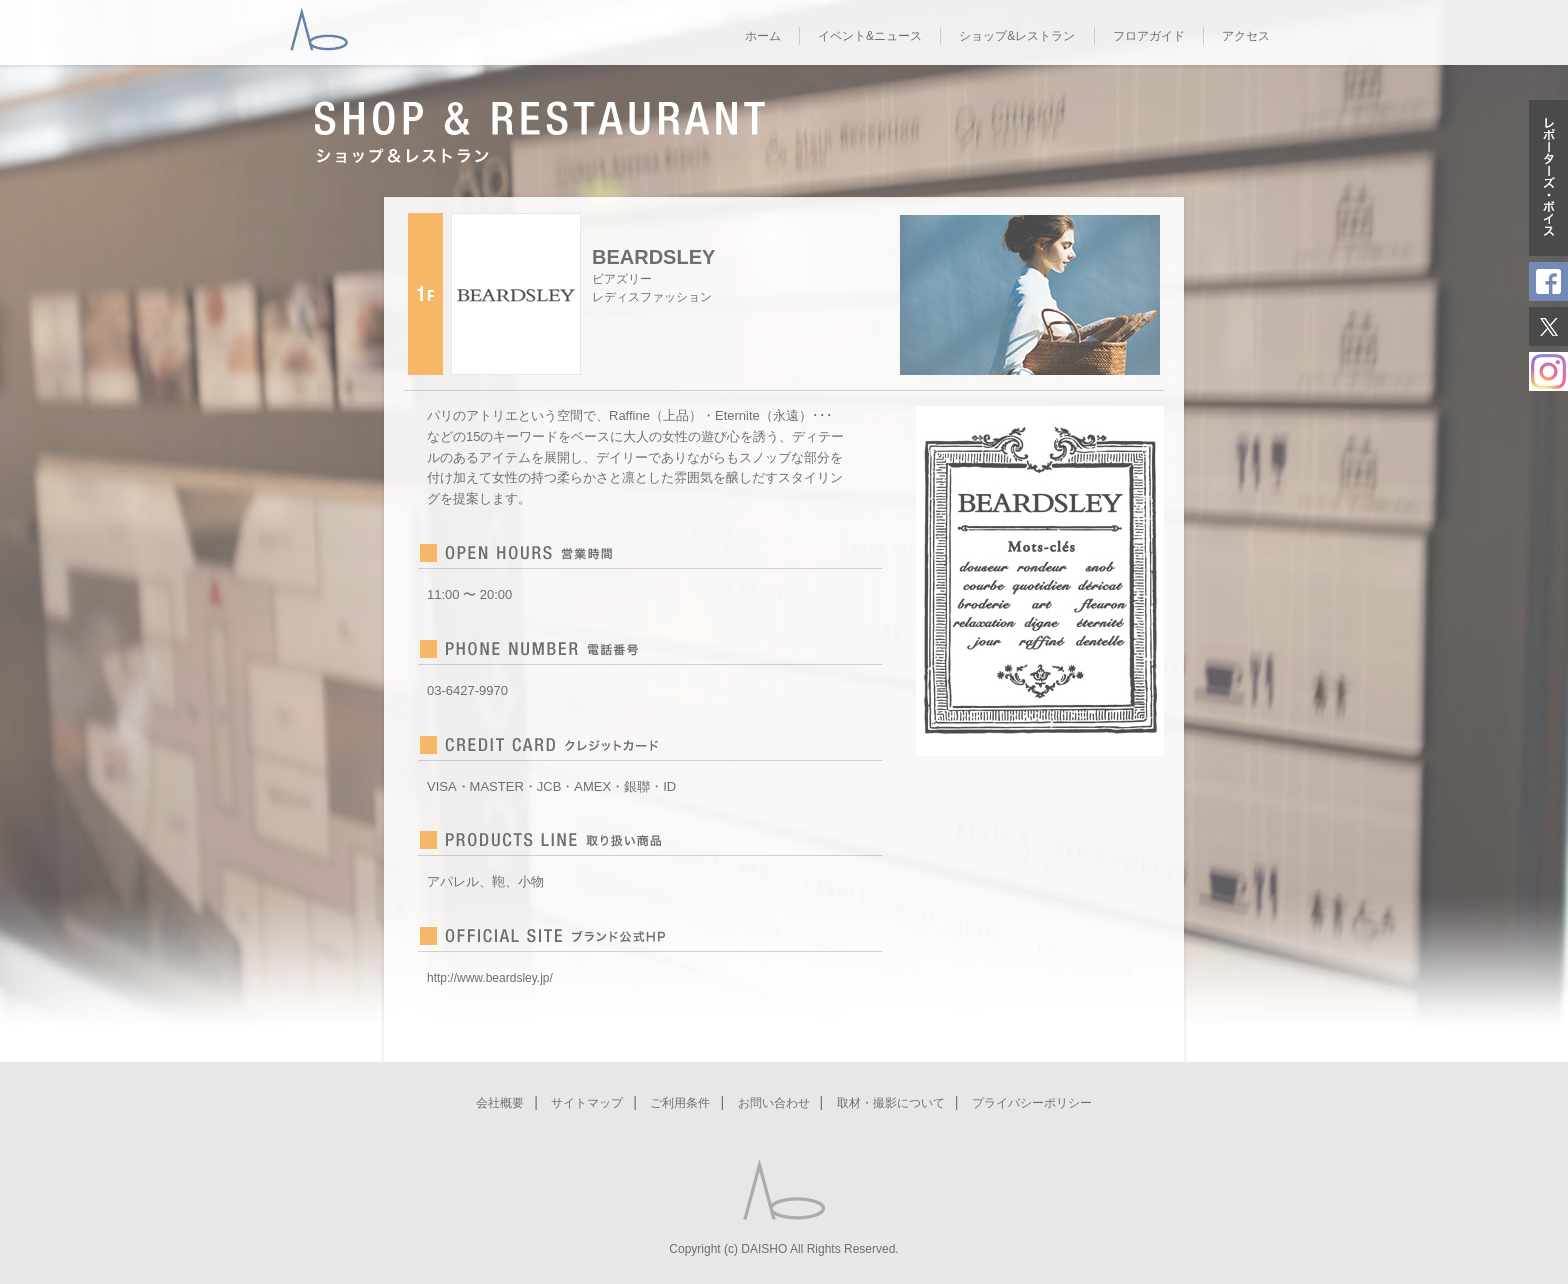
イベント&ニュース (870, 36)
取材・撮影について (891, 1103)
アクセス (1246, 36)
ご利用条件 (680, 1103)
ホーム (763, 36)
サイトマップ (587, 1103)
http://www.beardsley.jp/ (490, 978)
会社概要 (500, 1103)
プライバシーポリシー (1032, 1103)
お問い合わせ (774, 1103)
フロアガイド (1149, 36)
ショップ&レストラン (1017, 36)
